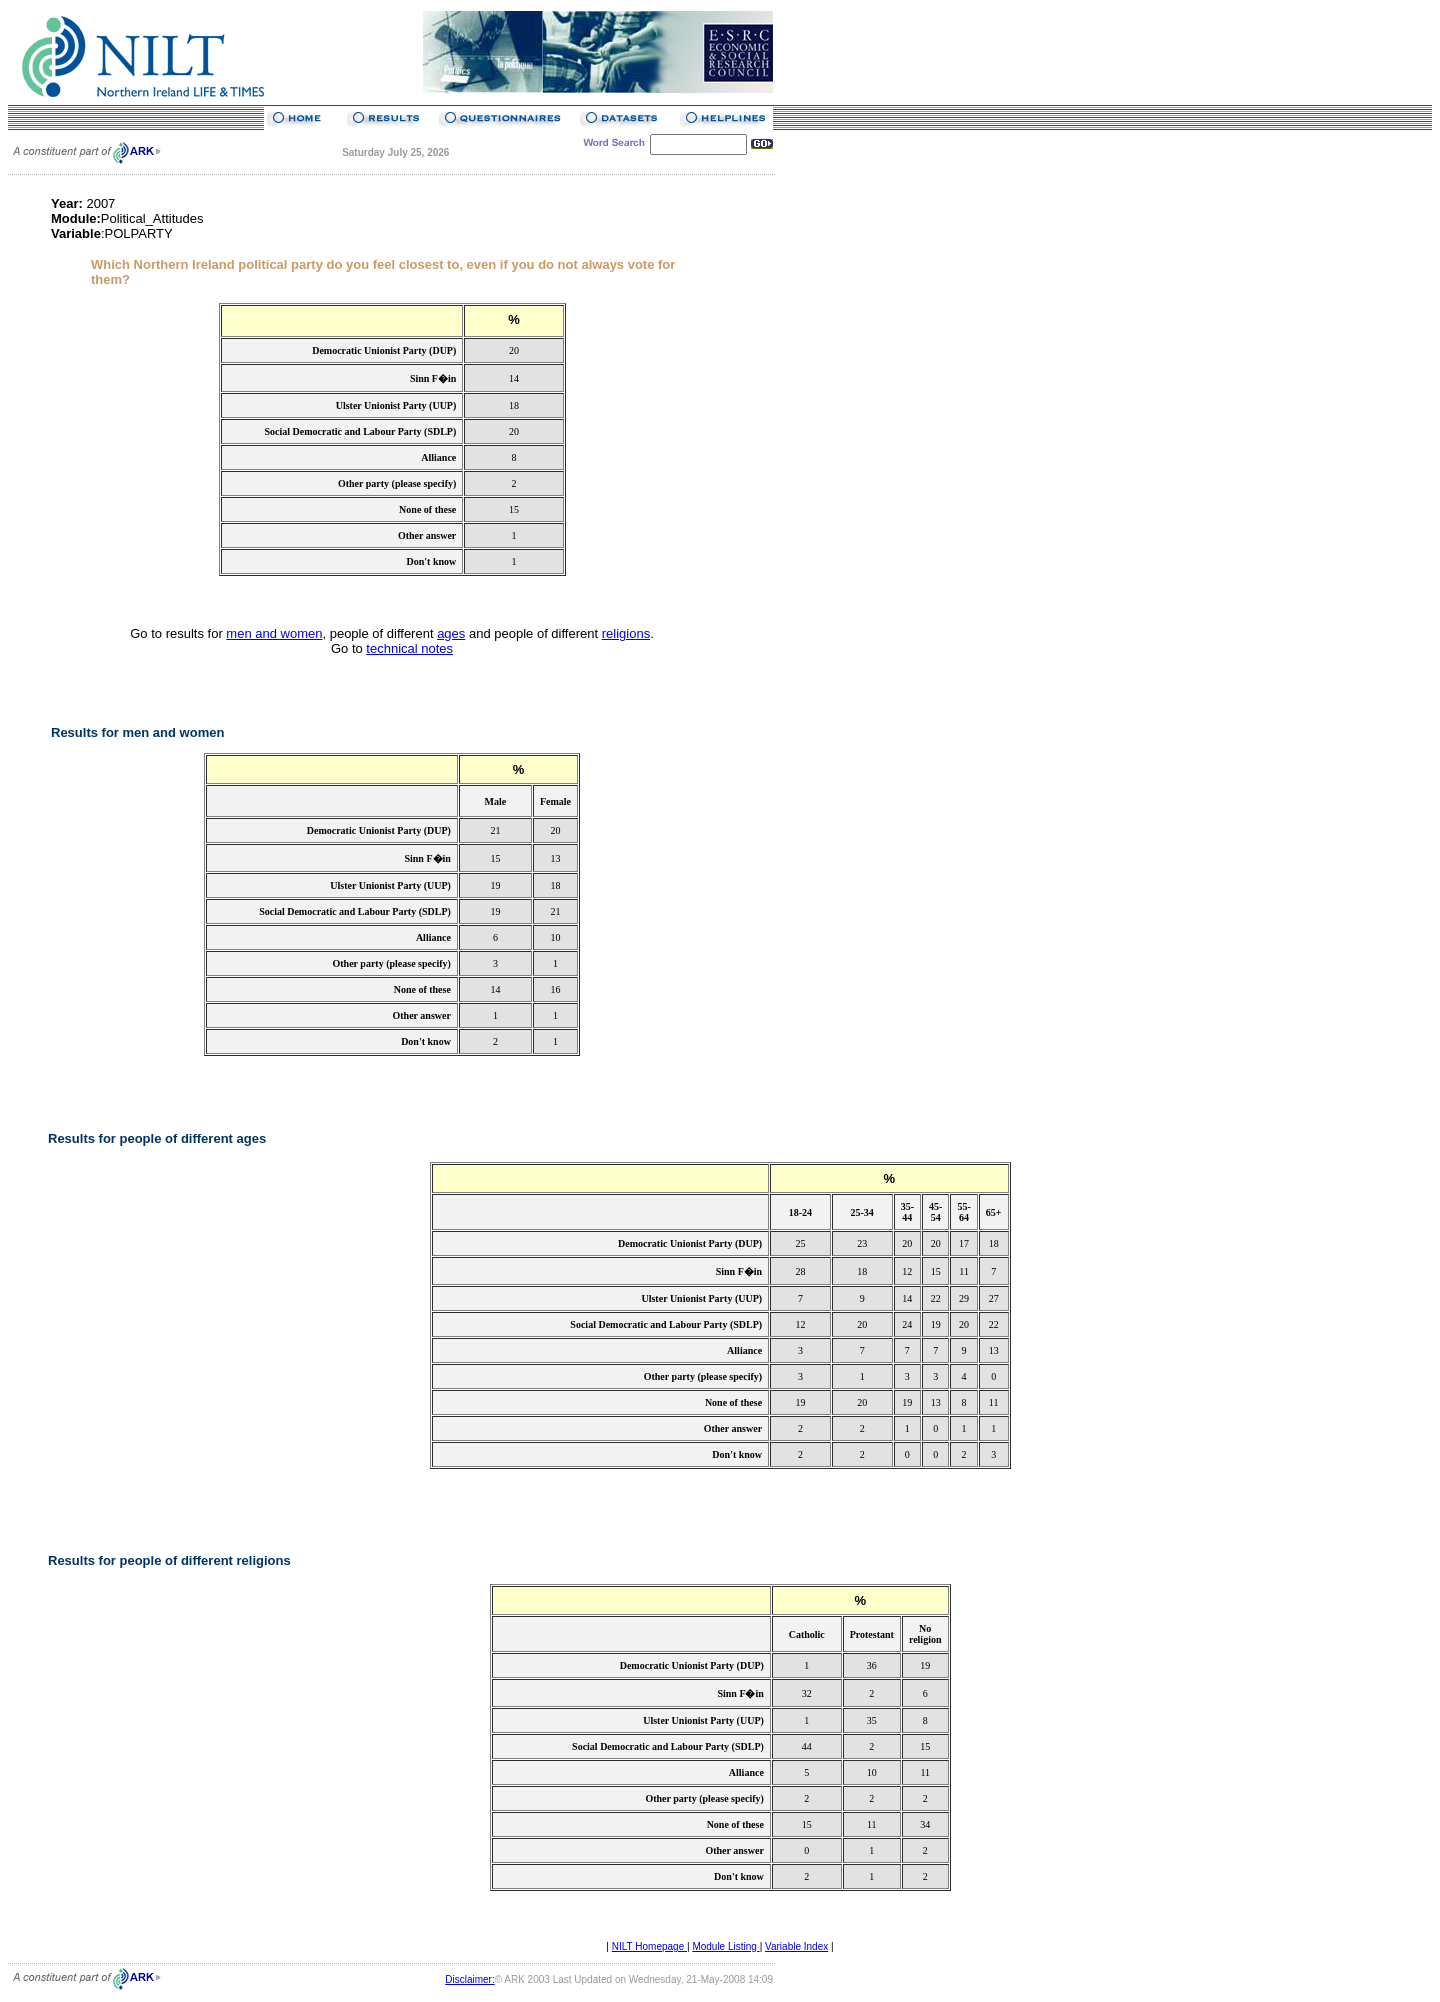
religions (626, 633)
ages (451, 633)
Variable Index (796, 1946)
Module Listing (725, 1946)
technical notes (409, 648)
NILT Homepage (649, 1946)
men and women (274, 633)
